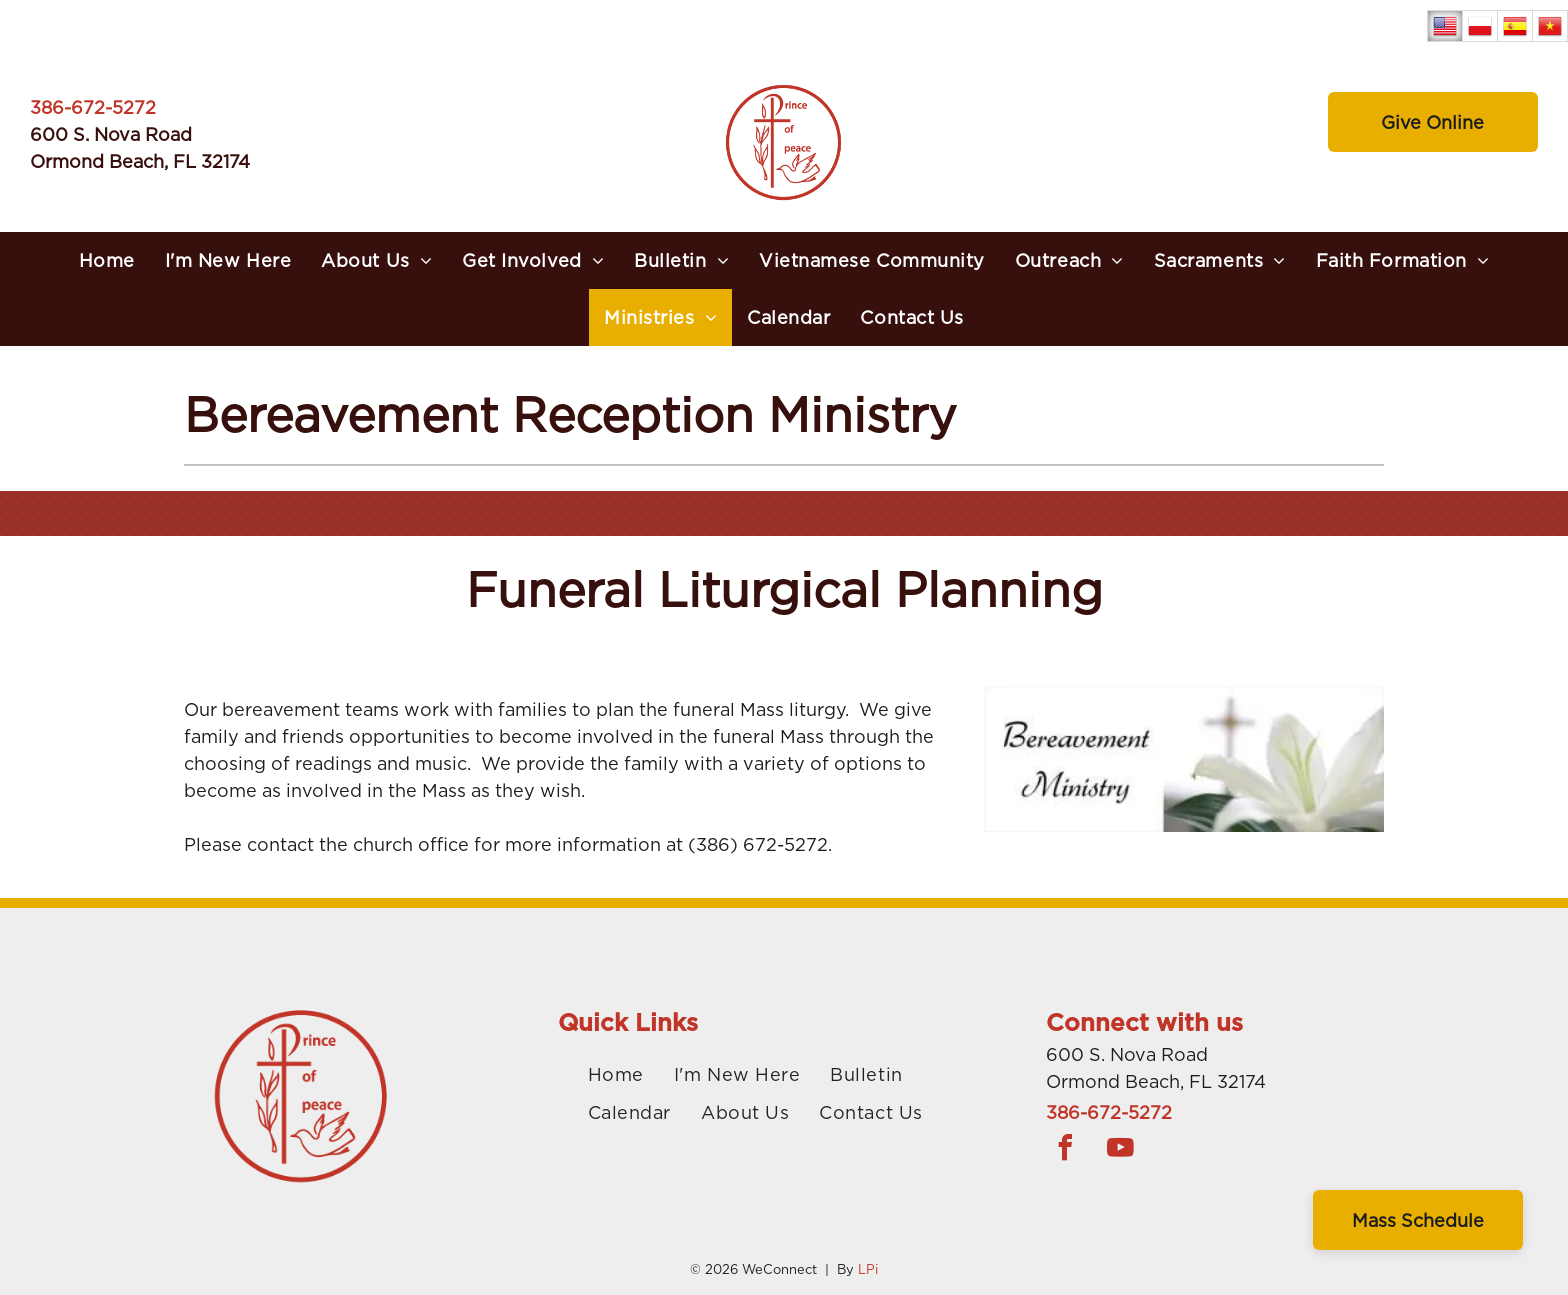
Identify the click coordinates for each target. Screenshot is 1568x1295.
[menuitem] (107, 260)
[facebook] (1066, 1150)
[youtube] (1121, 1150)
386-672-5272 (93, 107)
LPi (868, 1269)
